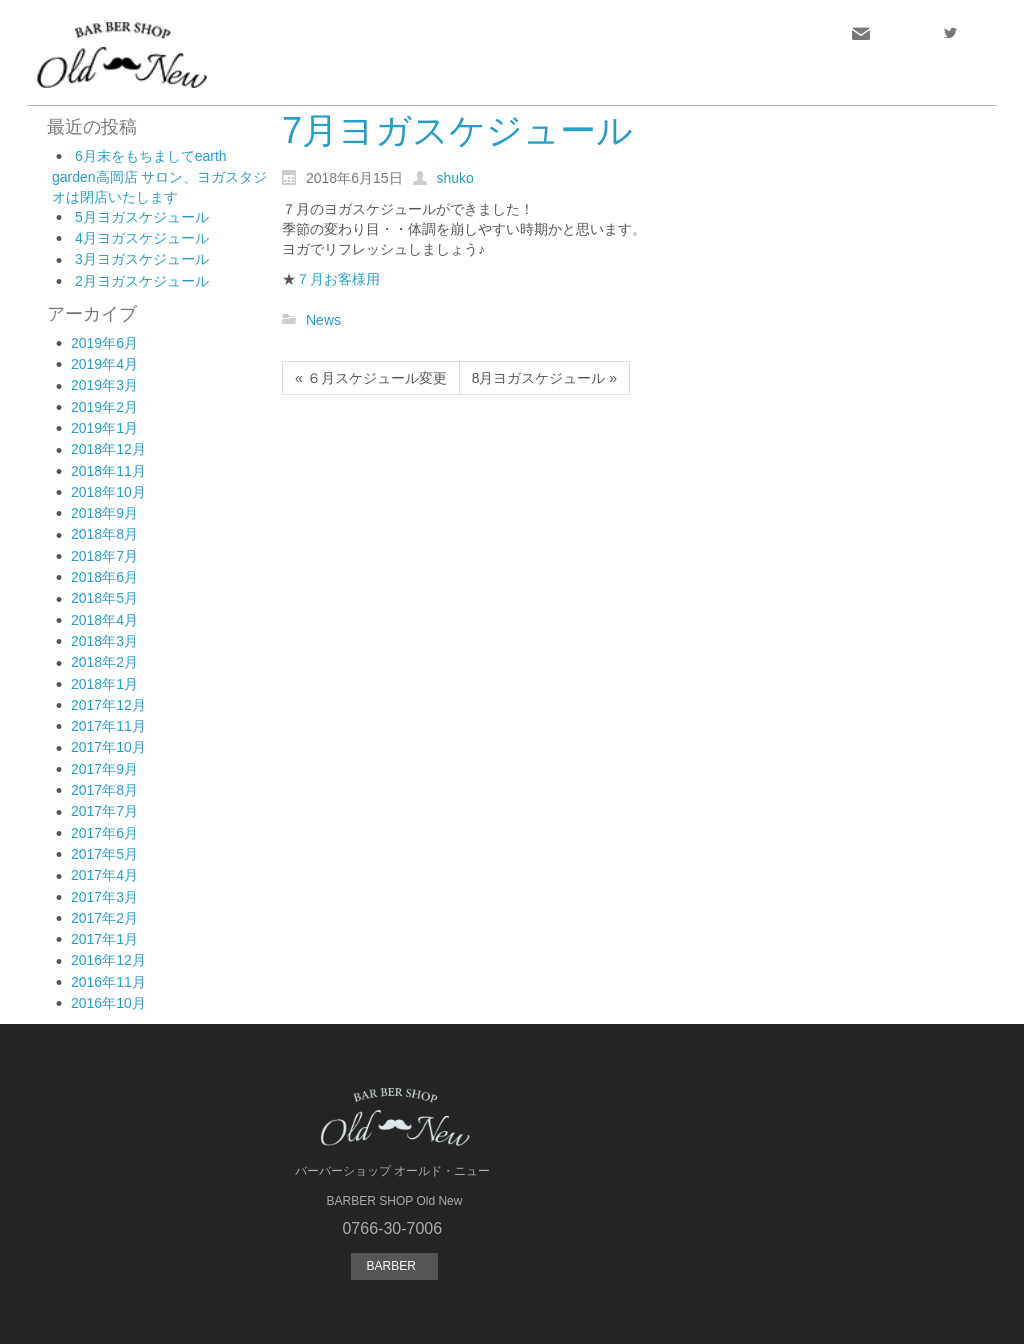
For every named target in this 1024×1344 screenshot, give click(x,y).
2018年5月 (104, 598)
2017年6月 (104, 833)
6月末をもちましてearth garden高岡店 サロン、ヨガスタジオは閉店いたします (159, 176)
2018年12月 (108, 449)
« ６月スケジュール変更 (371, 378)
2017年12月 (108, 705)
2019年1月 (104, 428)
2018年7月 (104, 556)
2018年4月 (104, 620)
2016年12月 (108, 960)
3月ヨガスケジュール (142, 259)
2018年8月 (104, 534)
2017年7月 (104, 811)
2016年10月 (108, 1003)
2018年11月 (108, 471)
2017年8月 (104, 790)
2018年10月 (108, 492)
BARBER (394, 1266)
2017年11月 (108, 726)
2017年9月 (104, 769)
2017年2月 (104, 918)
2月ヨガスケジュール (142, 281)
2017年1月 (104, 939)
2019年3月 (104, 385)
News (323, 320)
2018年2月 (104, 662)
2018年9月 (104, 513)
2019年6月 (104, 343)
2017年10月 (108, 747)
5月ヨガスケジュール (142, 217)
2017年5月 (104, 854)
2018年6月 (104, 577)
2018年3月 (104, 641)
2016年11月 (108, 982)
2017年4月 (104, 875)
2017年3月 (104, 897)
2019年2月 (104, 407)
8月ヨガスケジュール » (544, 378)
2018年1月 (104, 684)
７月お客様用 (338, 279)
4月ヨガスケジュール (142, 238)
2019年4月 (104, 364)
